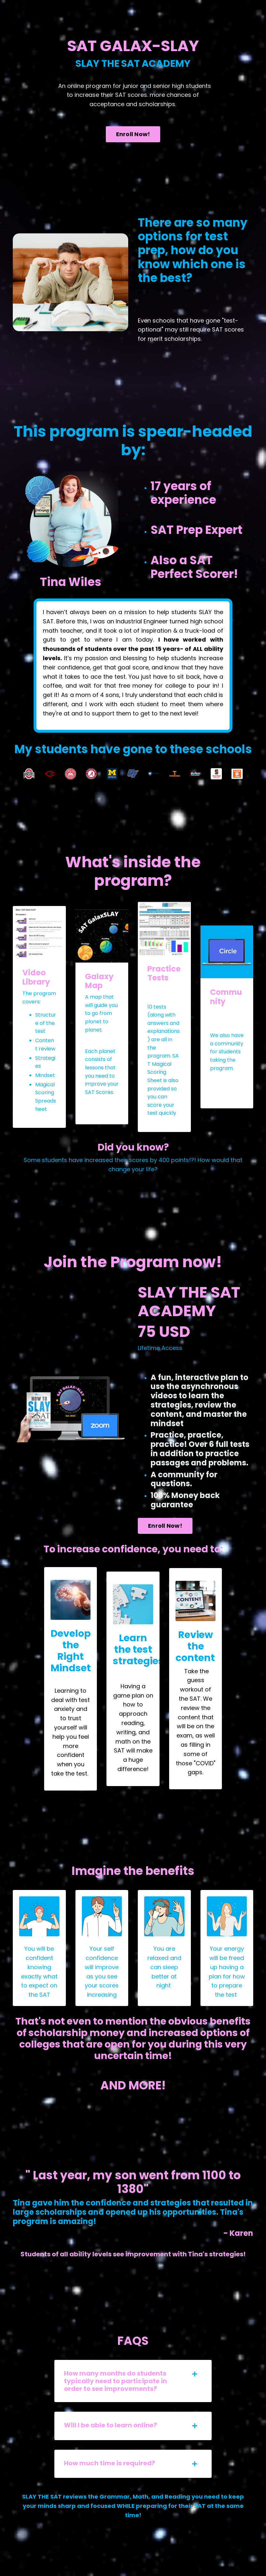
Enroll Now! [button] (133, 134)
